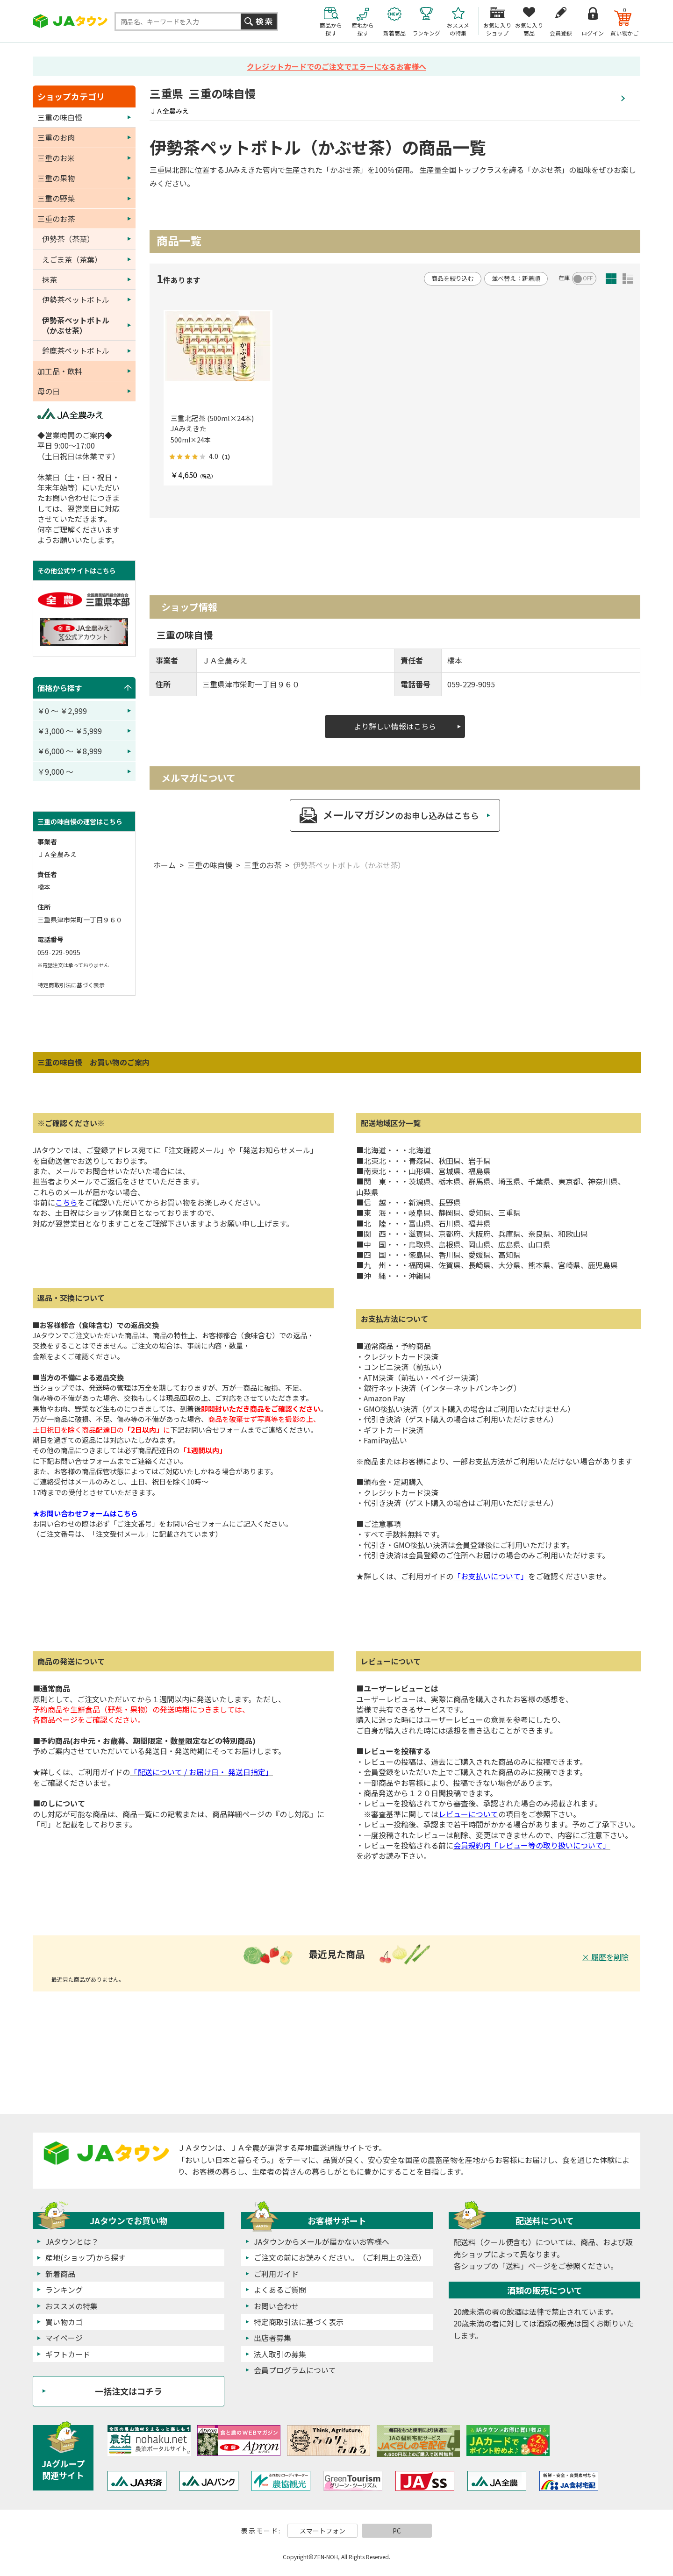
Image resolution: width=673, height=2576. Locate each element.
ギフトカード (67, 2354)
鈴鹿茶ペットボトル (75, 350)
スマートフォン (322, 2530)
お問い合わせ (276, 2306)
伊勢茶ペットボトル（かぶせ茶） (349, 865)
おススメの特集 (71, 2306)
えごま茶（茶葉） (72, 259)
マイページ (64, 2337)
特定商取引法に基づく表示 (71, 985)
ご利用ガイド (276, 2273)
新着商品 (60, 2273)
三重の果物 (56, 178)
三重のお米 (56, 158)
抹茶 (49, 279)
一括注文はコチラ (128, 2391)
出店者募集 (272, 2337)
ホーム (164, 865)
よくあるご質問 (280, 2289)
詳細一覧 (628, 278)
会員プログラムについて (295, 2370)
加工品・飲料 (59, 371)
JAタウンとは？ (72, 2241)
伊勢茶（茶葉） (68, 238)
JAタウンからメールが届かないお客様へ (321, 2241)
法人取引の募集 (280, 2354)
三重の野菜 (56, 198)
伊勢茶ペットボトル (75, 299)
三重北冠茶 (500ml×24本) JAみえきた (216, 423)
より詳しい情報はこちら (395, 726)
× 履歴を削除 (605, 1956)
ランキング (64, 2289)
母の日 (48, 391)
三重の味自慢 (209, 865)
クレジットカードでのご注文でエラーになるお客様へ (336, 66)
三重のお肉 (56, 137)
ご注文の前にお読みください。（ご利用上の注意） (340, 2257)
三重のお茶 (262, 865)
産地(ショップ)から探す (85, 2257)
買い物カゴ (64, 2321)
